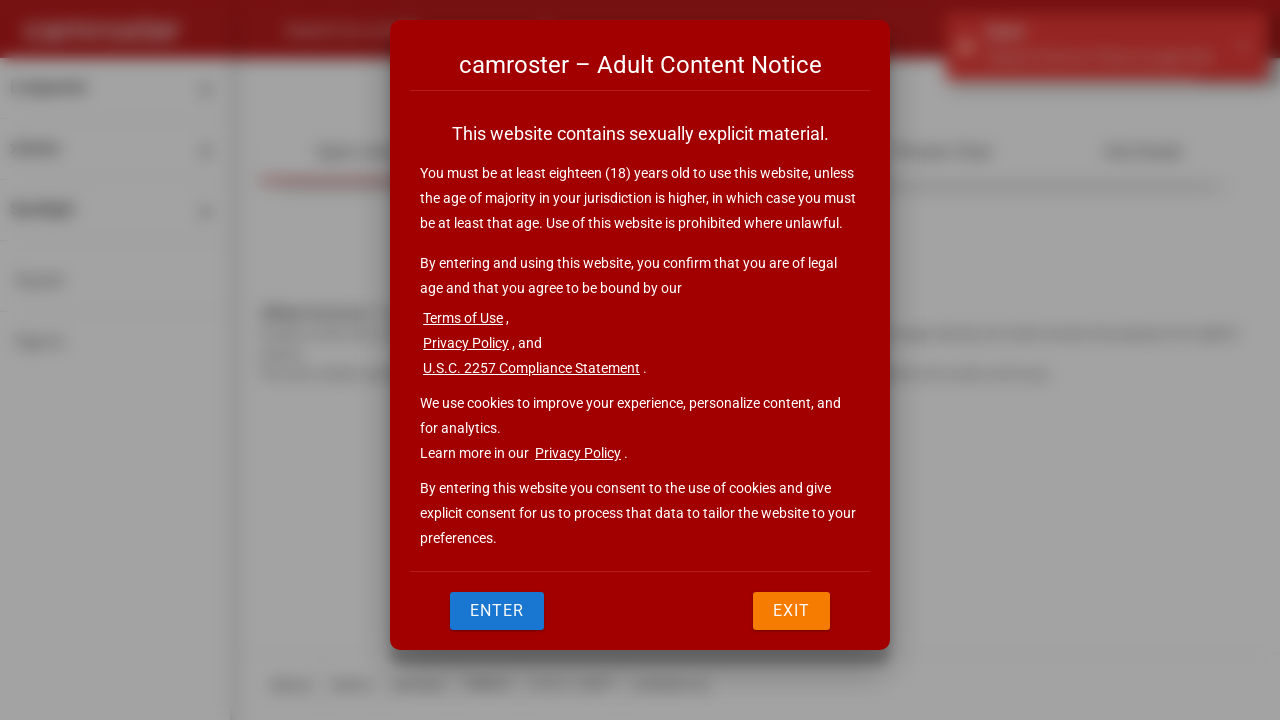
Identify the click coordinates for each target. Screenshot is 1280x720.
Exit (791, 610)
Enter (497, 610)
